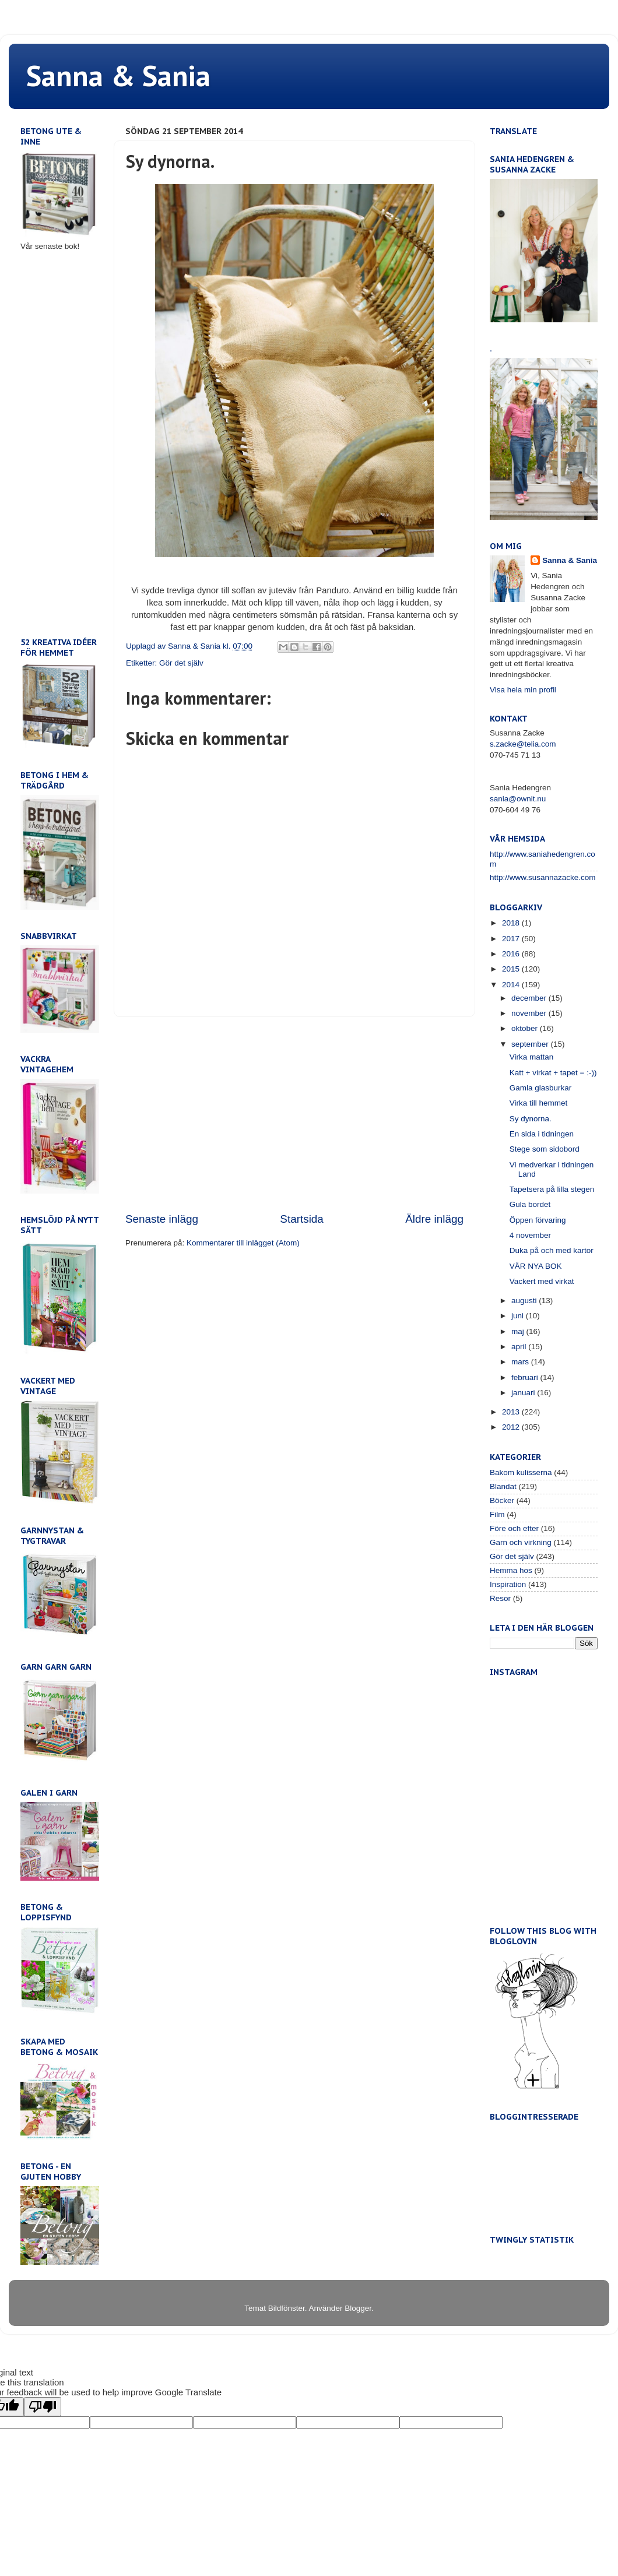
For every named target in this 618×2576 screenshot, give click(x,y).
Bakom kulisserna (521, 1472)
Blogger (358, 2308)
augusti (525, 1300)
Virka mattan (532, 1057)
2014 (512, 984)
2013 (512, 1411)
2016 (512, 953)
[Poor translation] (42, 2406)
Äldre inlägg (434, 1219)
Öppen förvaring (538, 1220)
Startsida (302, 1219)
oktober (525, 1028)
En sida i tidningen (542, 1133)
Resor (500, 1598)
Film (497, 1514)
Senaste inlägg (161, 1219)
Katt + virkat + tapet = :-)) (553, 1072)
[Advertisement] (294, 1114)
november (530, 1013)
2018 (512, 923)
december (530, 998)
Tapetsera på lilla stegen (552, 1189)
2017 (512, 938)
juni (518, 1315)
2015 (512, 969)
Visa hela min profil (523, 689)
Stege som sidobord (545, 1149)
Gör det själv (181, 663)
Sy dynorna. (531, 1118)
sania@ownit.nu (518, 798)
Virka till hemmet (539, 1103)
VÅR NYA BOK (536, 1266)
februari (525, 1377)
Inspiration (508, 1584)
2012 (512, 1427)
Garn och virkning (521, 1542)
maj (518, 1331)
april (519, 1346)
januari (524, 1392)
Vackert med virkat (542, 1281)
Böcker (502, 1500)
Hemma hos (511, 1570)
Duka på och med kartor (552, 1250)
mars (521, 1361)
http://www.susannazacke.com (543, 877)
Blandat (503, 1486)
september (531, 1044)
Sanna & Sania (118, 75)
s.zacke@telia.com (523, 744)
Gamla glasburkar (541, 1087)
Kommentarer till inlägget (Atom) (243, 1242)
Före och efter (514, 1528)
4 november (530, 1235)
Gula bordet (530, 1204)
